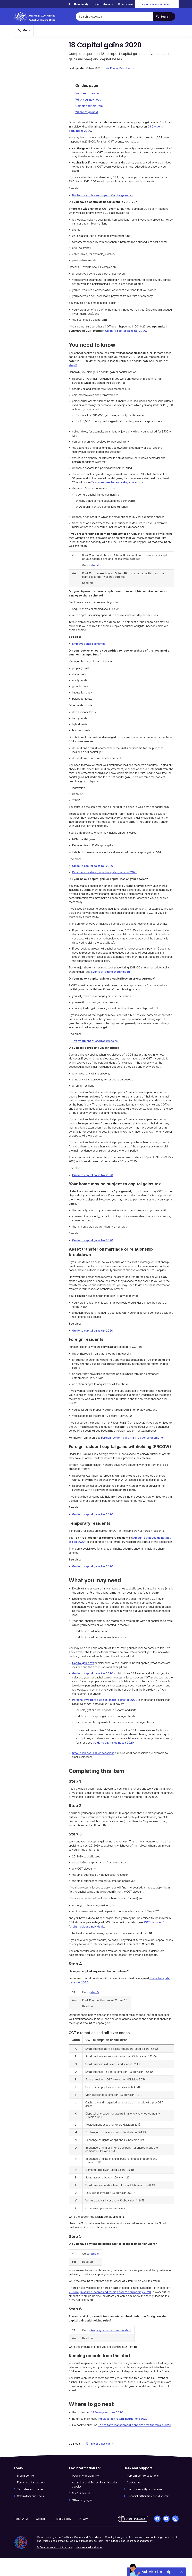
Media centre (25, 2493)
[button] (123, 69)
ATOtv (83, 2536)
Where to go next (89, 112)
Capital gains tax (86, 1675)
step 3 (75, 366)
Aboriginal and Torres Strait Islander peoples (94, 2502)
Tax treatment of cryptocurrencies (97, 1046)
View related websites (89, 2565)
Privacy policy (62, 2536)
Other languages (82, 2518)
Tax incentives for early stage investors (120, 484)
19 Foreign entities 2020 (111, 2430)
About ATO (21, 2536)
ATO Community (78, 4)
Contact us (134, 2500)
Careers (41, 2536)
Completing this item (91, 106)
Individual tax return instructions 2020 (127, 2437)
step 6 (97, 2267)
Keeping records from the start (113, 2344)
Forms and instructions (31, 2500)
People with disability (85, 2493)
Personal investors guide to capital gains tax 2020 (107, 876)
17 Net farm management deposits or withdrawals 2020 (138, 2443)
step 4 (97, 567)
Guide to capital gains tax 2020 (128, 332)
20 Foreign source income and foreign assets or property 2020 (112, 2306)
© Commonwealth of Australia (54, 2565)
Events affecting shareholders (114, 976)
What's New (125, 4)
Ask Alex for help (156, 2571)
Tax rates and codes (30, 2507)
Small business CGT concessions (96, 1765)
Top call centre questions (143, 2493)
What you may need (91, 100)
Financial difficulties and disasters (148, 2514)
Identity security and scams (144, 2507)
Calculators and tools (30, 2514)
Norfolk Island (81, 2511)
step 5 (97, 2009)
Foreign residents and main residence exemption (136, 1445)
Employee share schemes (91, 646)
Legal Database (103, 4)
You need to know (90, 94)
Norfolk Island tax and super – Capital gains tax (105, 195)
